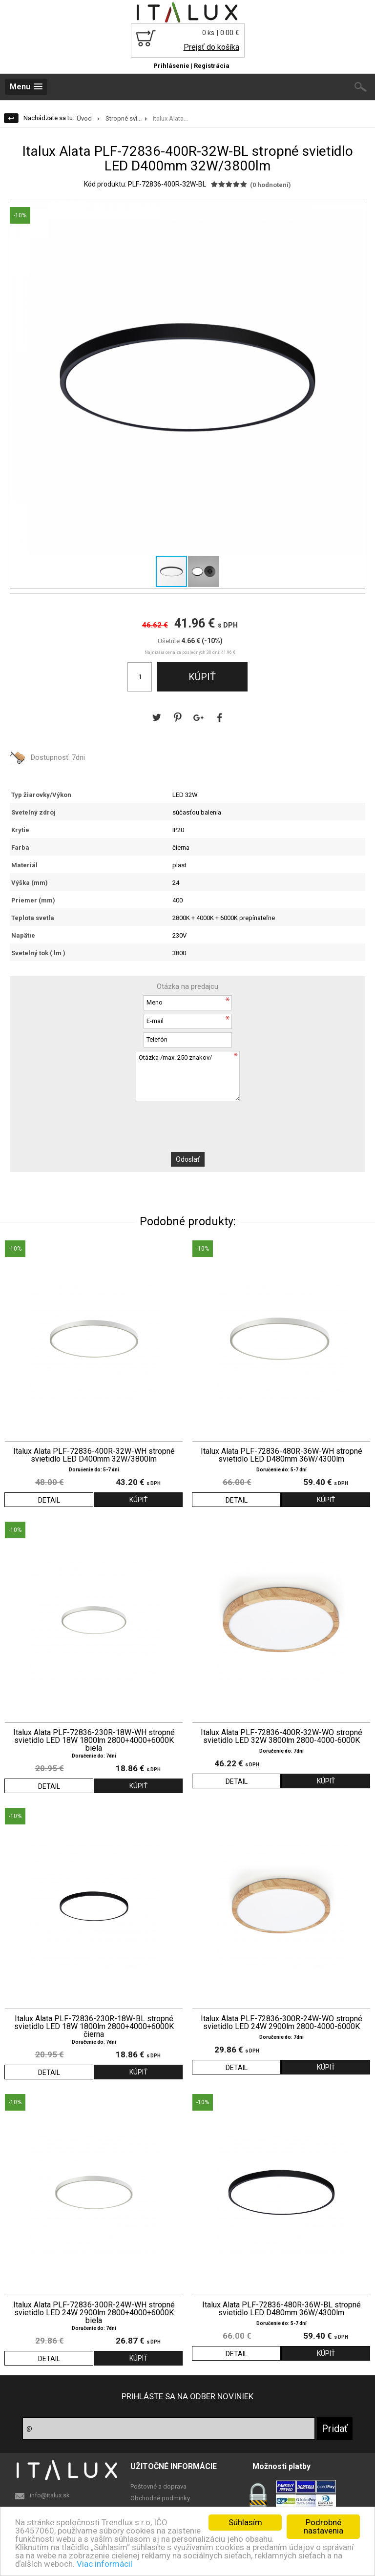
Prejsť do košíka (211, 47)
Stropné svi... (123, 118)
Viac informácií (104, 2564)
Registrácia (211, 65)
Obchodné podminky (160, 2498)
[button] (356, 209)
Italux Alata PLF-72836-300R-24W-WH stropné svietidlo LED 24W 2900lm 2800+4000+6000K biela (94, 2313)
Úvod (84, 118)
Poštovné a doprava (158, 2486)
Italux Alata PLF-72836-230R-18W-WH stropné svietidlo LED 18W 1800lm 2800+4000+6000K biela (94, 1740)
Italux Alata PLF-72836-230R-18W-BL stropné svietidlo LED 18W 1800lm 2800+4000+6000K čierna (94, 2026)
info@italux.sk (50, 2495)
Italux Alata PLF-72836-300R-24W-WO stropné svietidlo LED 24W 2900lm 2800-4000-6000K (281, 2023)
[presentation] (187, 1119)
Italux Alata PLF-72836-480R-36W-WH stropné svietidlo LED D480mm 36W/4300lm (281, 1455)
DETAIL (49, 1500)
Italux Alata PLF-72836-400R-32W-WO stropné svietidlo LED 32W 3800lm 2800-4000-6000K (281, 1736)
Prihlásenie (171, 65)
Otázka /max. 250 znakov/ (187, 1075)
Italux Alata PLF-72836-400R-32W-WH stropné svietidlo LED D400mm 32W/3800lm (94, 1455)
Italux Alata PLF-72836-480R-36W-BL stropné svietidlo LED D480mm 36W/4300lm (281, 2309)
